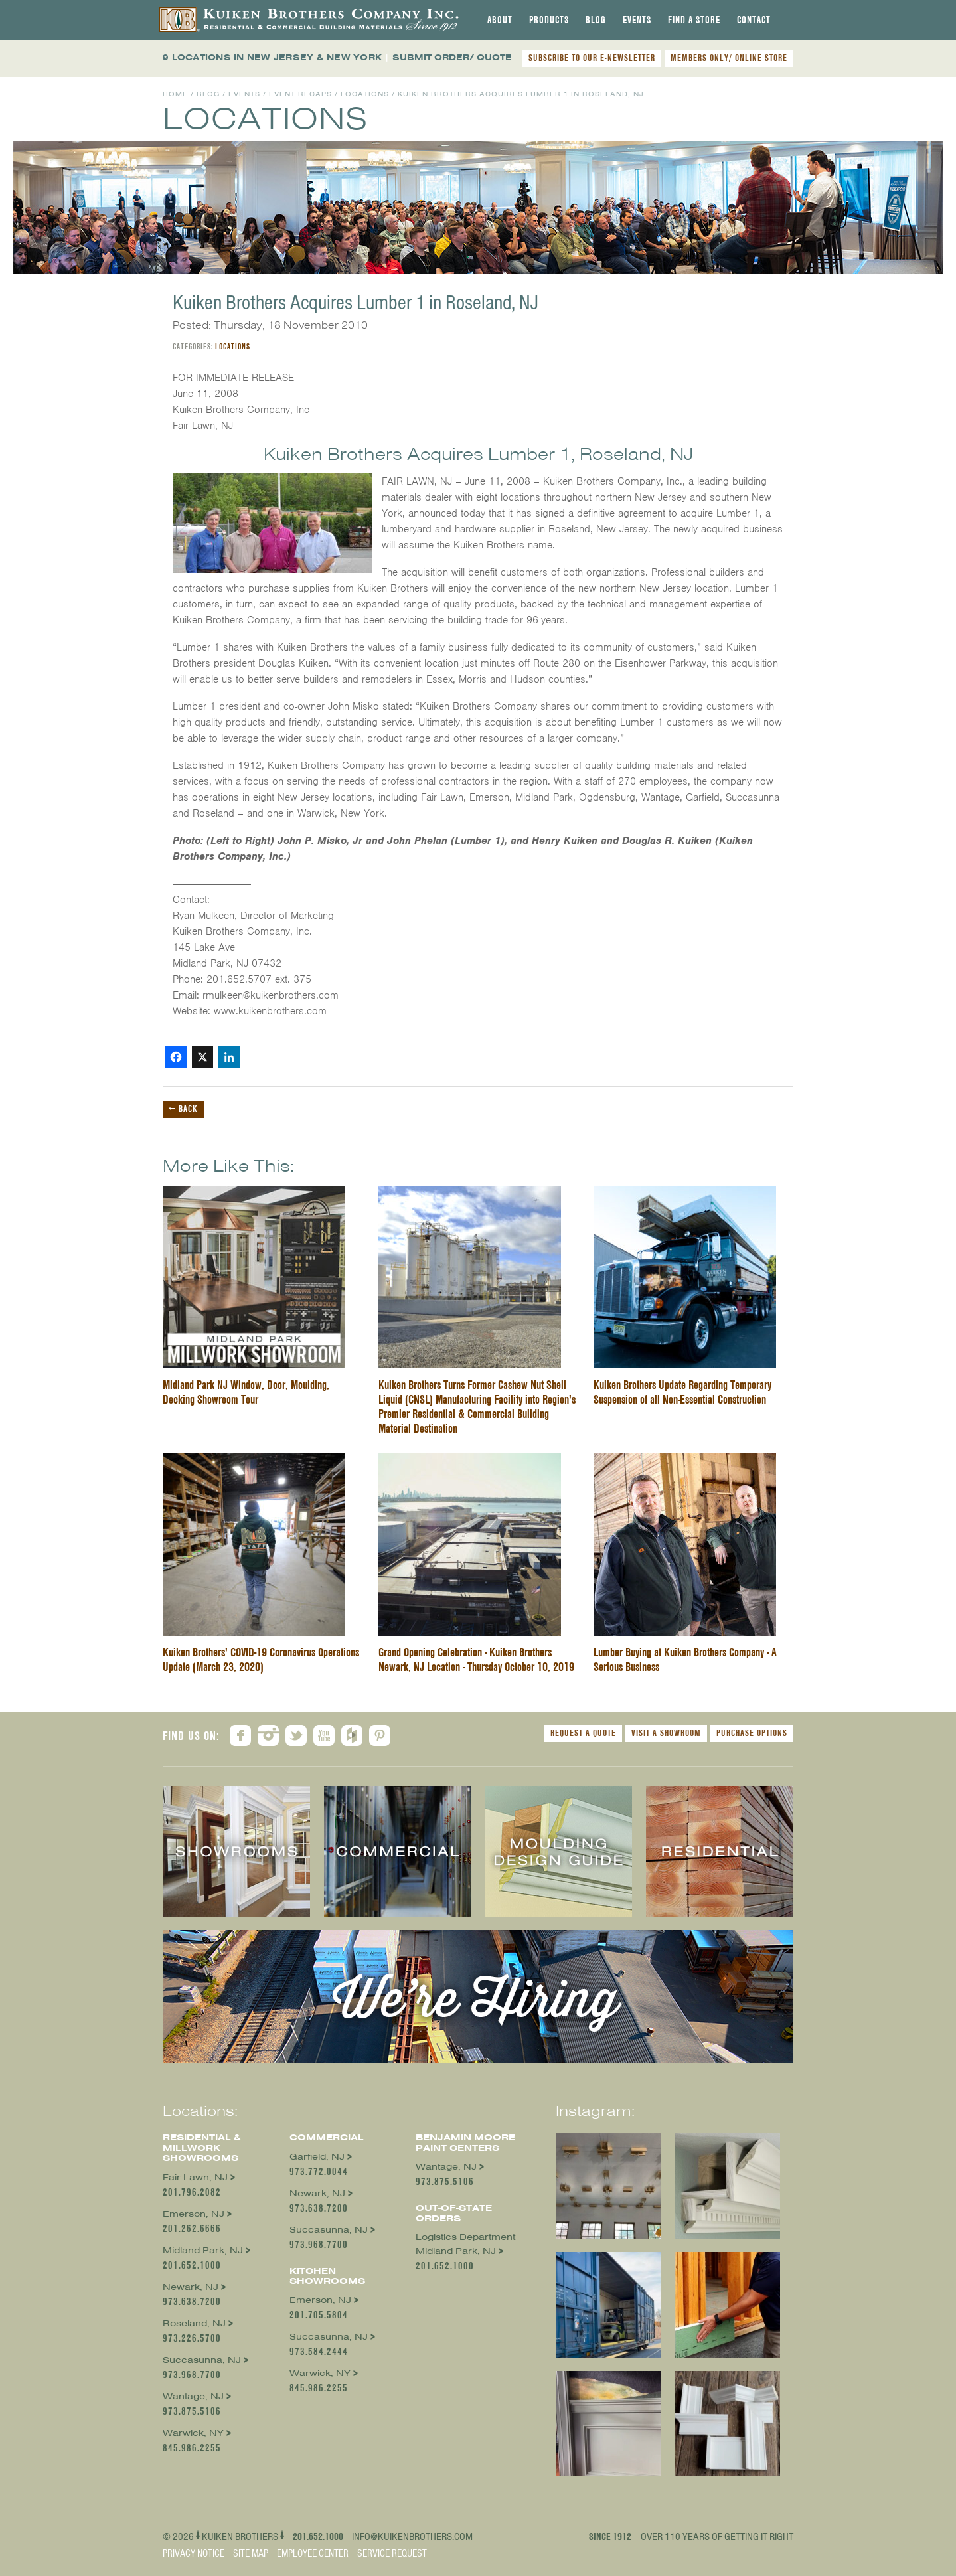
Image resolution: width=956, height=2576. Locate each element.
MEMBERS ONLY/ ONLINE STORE (729, 58)
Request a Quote (583, 1733)
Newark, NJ (190, 2287)
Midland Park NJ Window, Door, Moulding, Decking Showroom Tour (246, 1392)
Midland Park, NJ (203, 2250)
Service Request (392, 2553)
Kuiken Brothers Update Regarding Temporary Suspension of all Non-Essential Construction (682, 1392)
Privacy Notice (193, 2553)
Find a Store (694, 20)
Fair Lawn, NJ (195, 2177)
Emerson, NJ (193, 2213)
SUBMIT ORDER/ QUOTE (452, 57)
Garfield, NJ (317, 2156)
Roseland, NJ (194, 2323)
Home (175, 94)
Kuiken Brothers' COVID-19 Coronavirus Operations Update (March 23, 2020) (261, 1659)
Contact (754, 20)
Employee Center (313, 2553)
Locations (365, 94)
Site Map (250, 2553)
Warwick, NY (193, 2433)
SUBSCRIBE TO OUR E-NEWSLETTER (591, 58)
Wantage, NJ (193, 2396)
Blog (596, 20)
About (500, 20)
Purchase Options (751, 1733)
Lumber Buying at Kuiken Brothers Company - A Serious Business (685, 1659)
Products (549, 20)
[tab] (500, 20)
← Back (183, 1109)
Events (637, 20)
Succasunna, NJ (202, 2360)
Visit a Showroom (666, 1733)
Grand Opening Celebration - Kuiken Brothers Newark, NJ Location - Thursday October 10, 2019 (476, 1659)
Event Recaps (300, 94)
